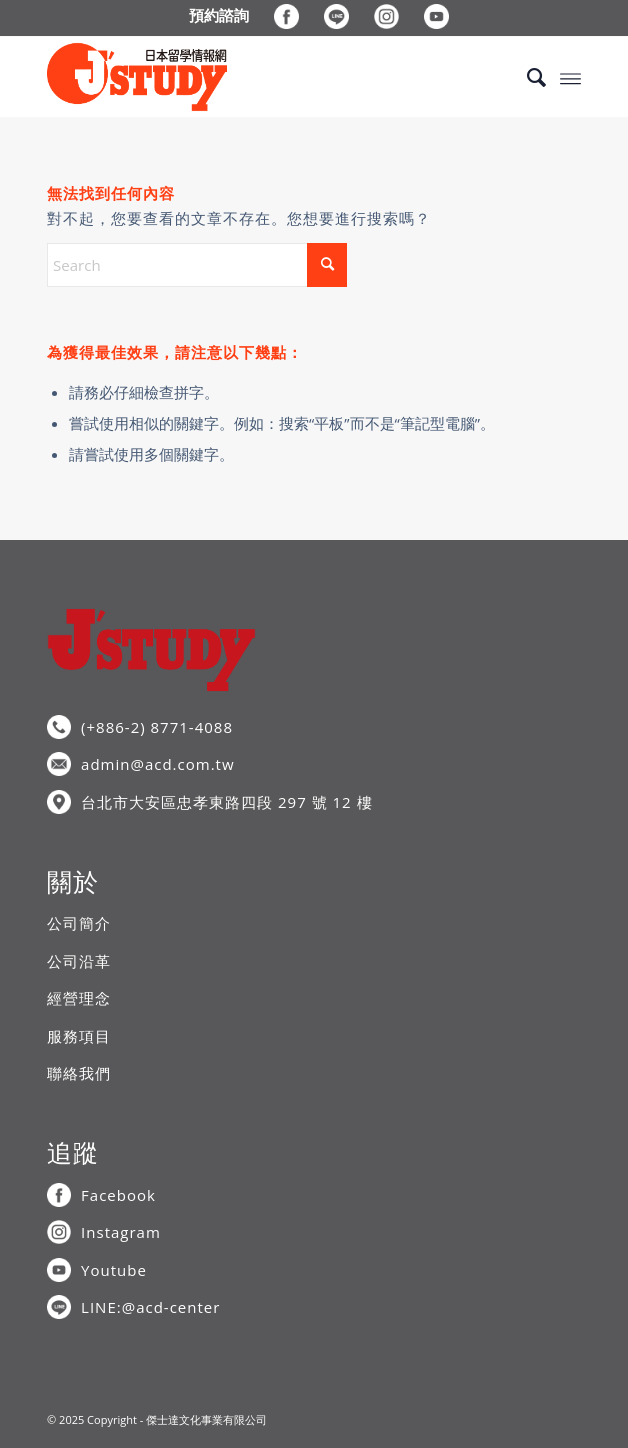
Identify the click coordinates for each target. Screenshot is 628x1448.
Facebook (118, 1195)
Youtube (114, 1270)
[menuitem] (219, 15)
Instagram (121, 1232)
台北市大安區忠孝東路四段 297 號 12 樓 (226, 802)
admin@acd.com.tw (157, 764)
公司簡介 (79, 923)
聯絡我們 (79, 1073)
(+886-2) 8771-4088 (157, 727)
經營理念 (79, 998)
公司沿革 (79, 961)
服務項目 (79, 1036)
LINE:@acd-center (150, 1307)
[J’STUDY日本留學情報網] (260, 77)
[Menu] (570, 77)
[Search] (526, 77)
